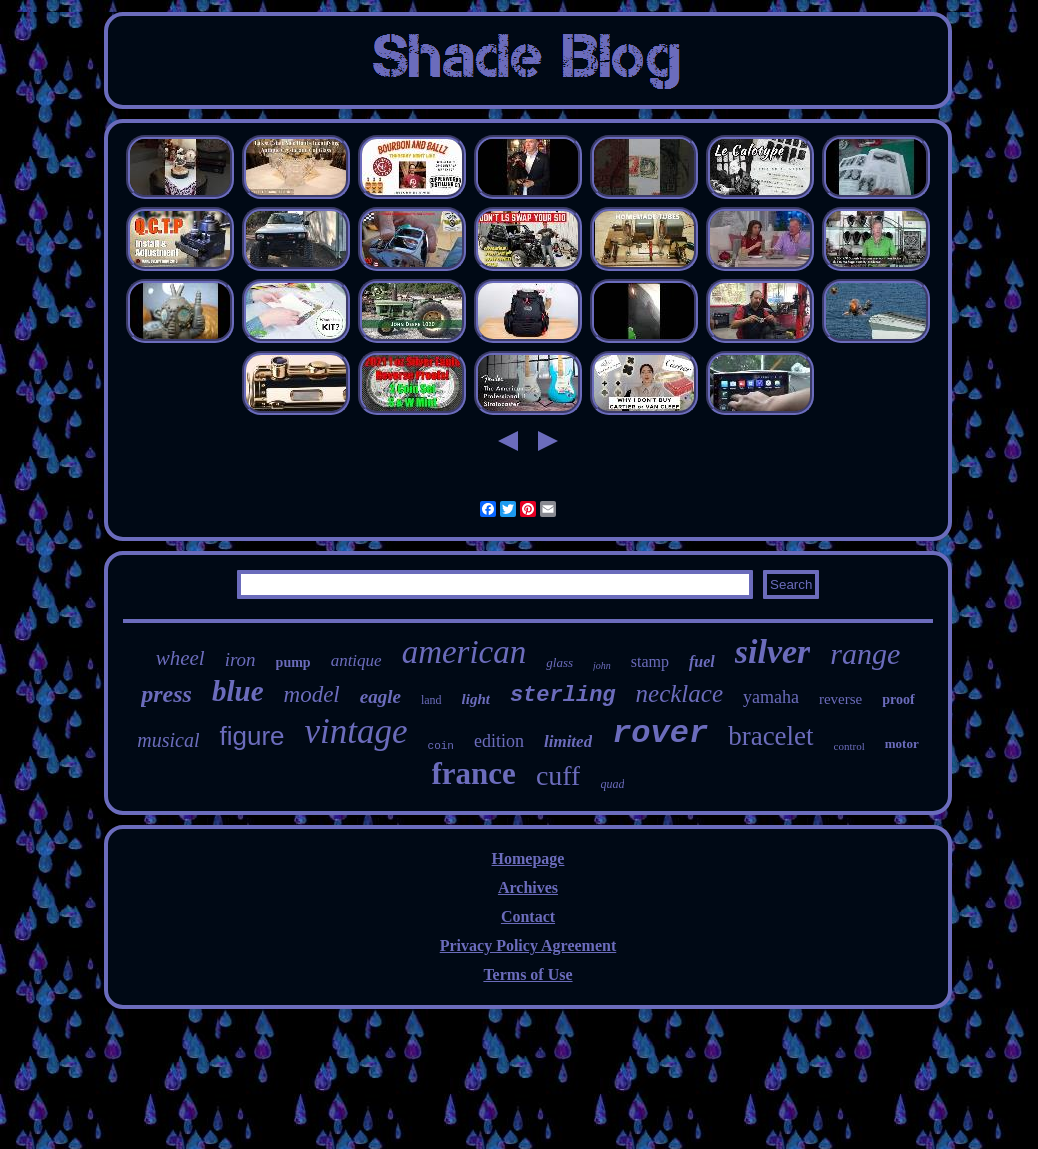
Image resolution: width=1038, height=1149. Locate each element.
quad (612, 784)
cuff (558, 775)
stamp (650, 661)
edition (499, 741)
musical (168, 740)
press (166, 694)
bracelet (770, 736)
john (602, 665)
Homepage (528, 858)
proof (898, 699)
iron (240, 659)
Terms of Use (527, 974)
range (865, 653)
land (431, 700)
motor (902, 743)
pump (293, 662)
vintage (356, 731)
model (312, 694)
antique (356, 660)
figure (251, 736)
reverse (840, 699)
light (476, 699)
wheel (180, 658)
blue (238, 691)
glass (559, 662)
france (474, 773)
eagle (380, 696)
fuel (702, 661)
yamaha (771, 697)
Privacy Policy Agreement (528, 945)
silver (773, 651)
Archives (528, 887)
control (849, 746)
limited (568, 741)
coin (441, 746)
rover (660, 733)
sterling (563, 695)
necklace (679, 693)
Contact (528, 916)
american (464, 652)
